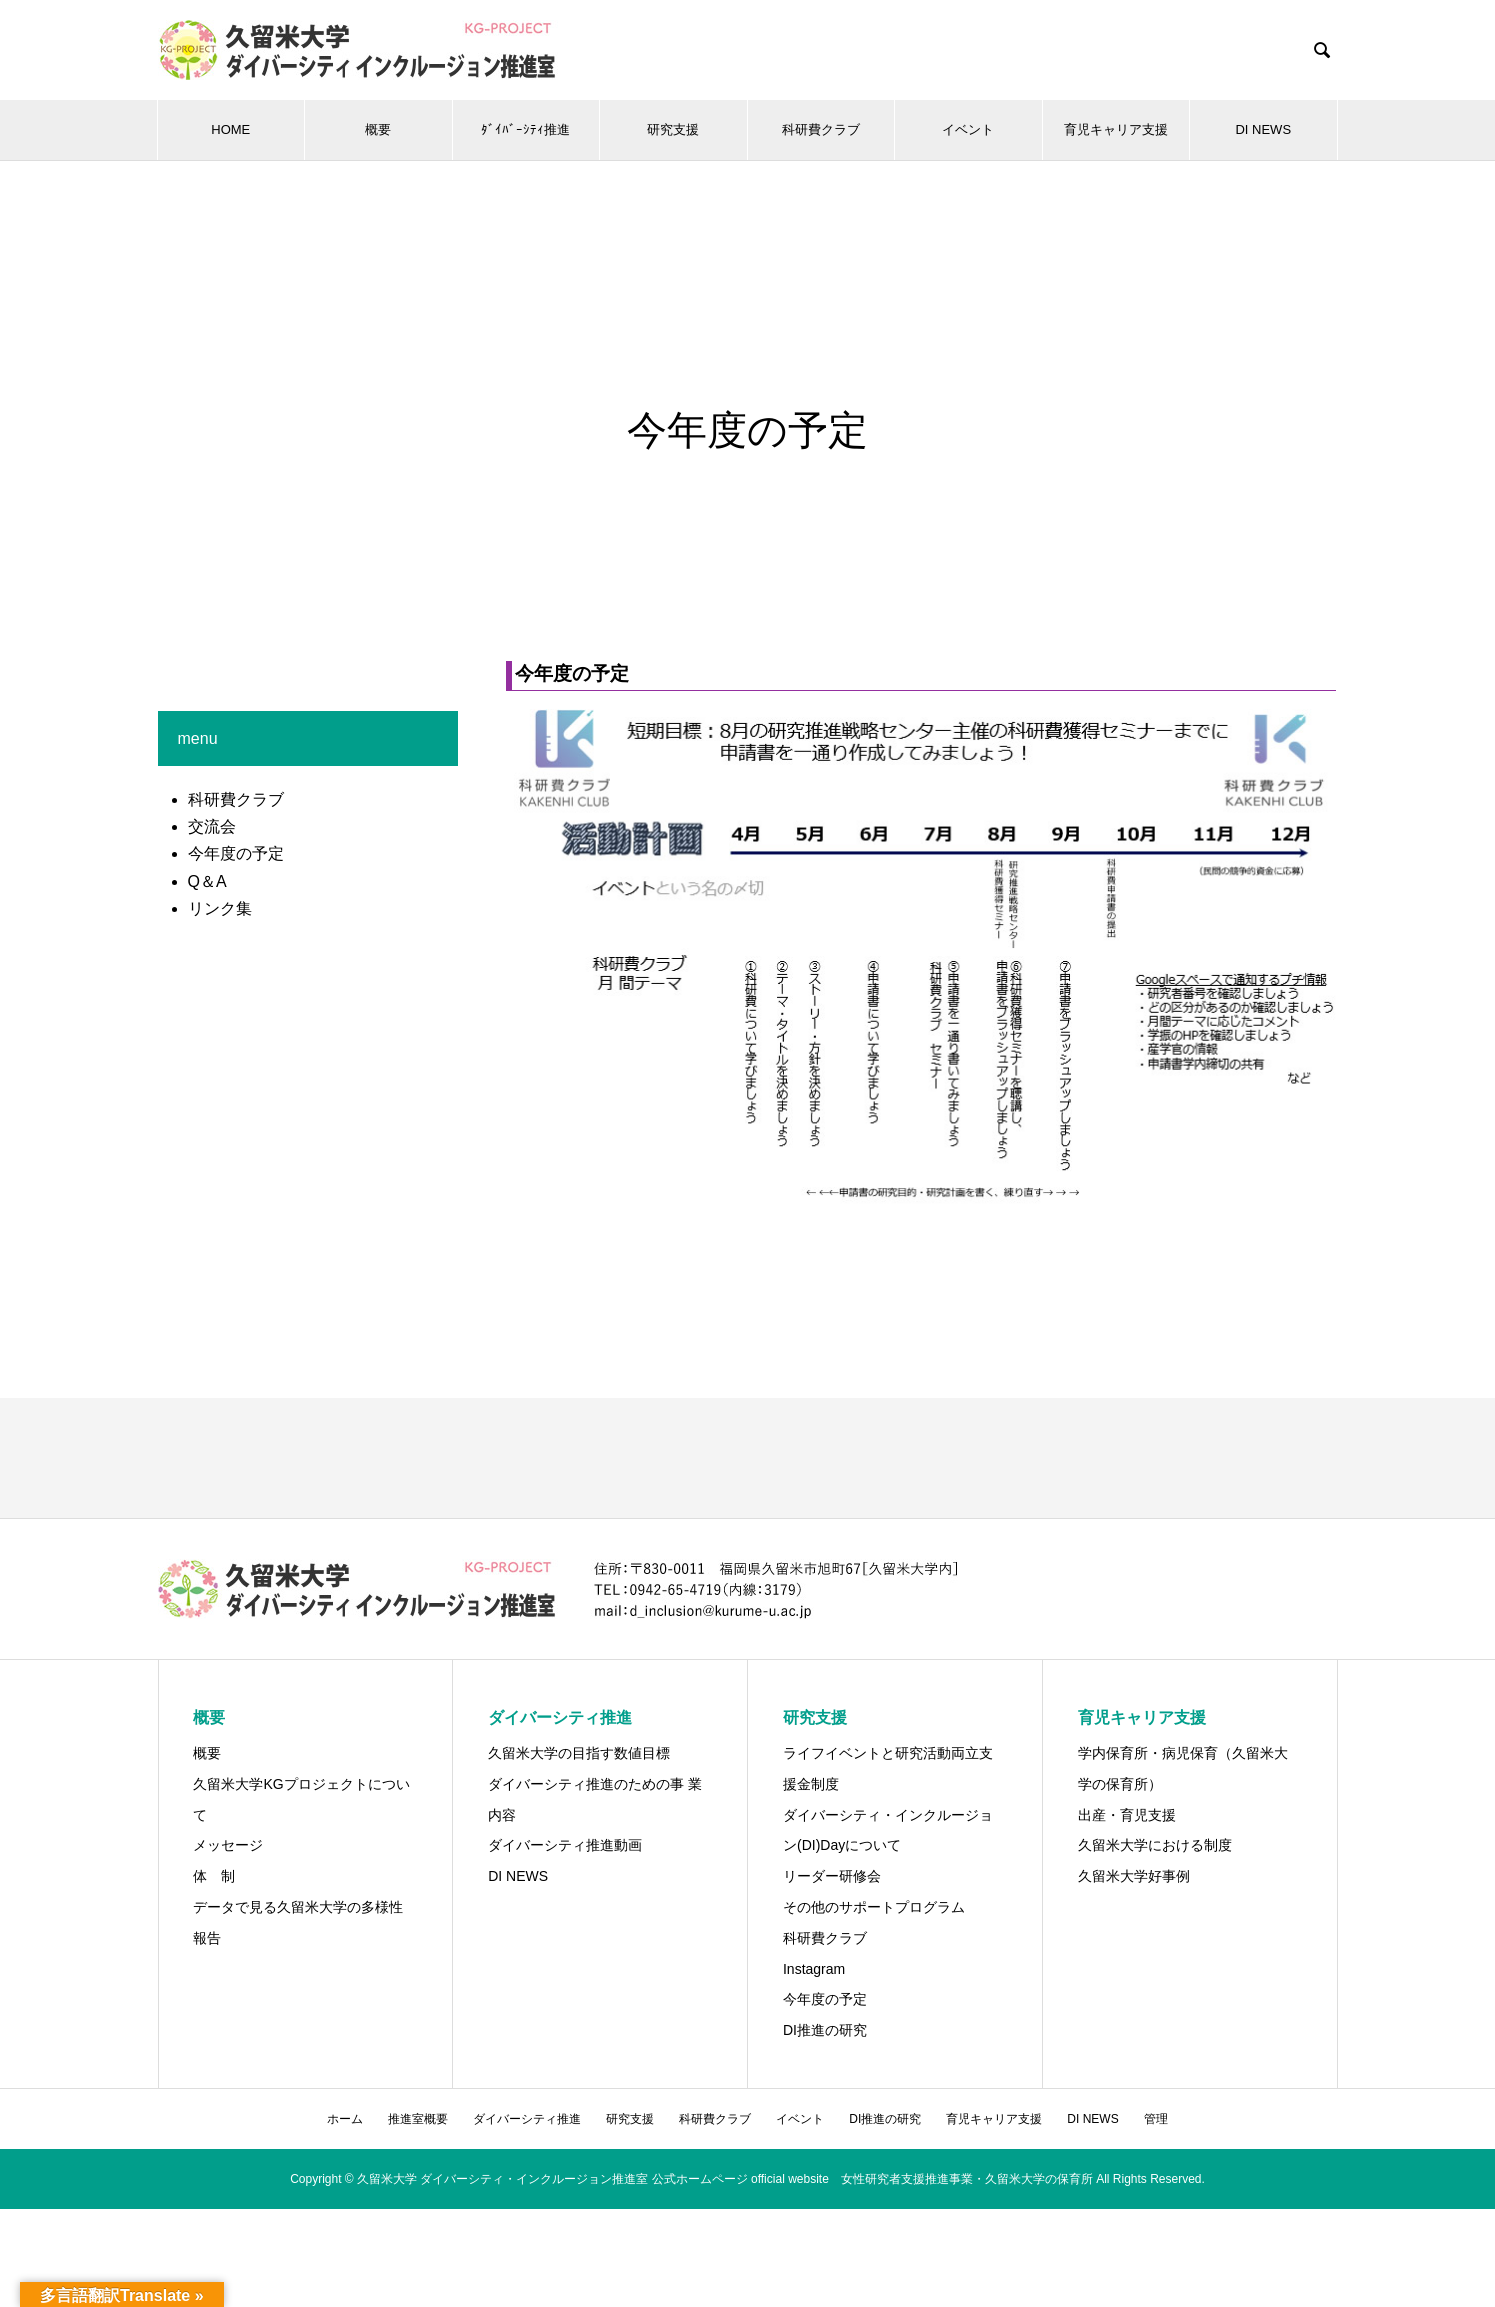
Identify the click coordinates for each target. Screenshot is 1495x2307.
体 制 (214, 1876)
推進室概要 (418, 2119)
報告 (207, 1938)
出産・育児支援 (1127, 1815)
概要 (378, 129)
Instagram (814, 1969)
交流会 (212, 826)
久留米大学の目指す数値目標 (579, 1753)
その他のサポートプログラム (874, 1907)
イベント (968, 129)
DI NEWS (1263, 129)
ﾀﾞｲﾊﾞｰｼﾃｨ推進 (525, 129)
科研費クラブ (821, 129)
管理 (1156, 2119)
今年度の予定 (236, 853)
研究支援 (673, 129)
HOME (230, 129)
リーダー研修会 (832, 1876)
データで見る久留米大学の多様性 (298, 1907)
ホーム (345, 2119)
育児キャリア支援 (1116, 129)
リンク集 (220, 908)
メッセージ (228, 1845)
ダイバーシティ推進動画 (565, 1845)
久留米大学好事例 (1134, 1876)
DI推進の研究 (825, 2030)
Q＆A (207, 881)
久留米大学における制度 (1155, 1845)
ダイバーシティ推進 (527, 2119)
